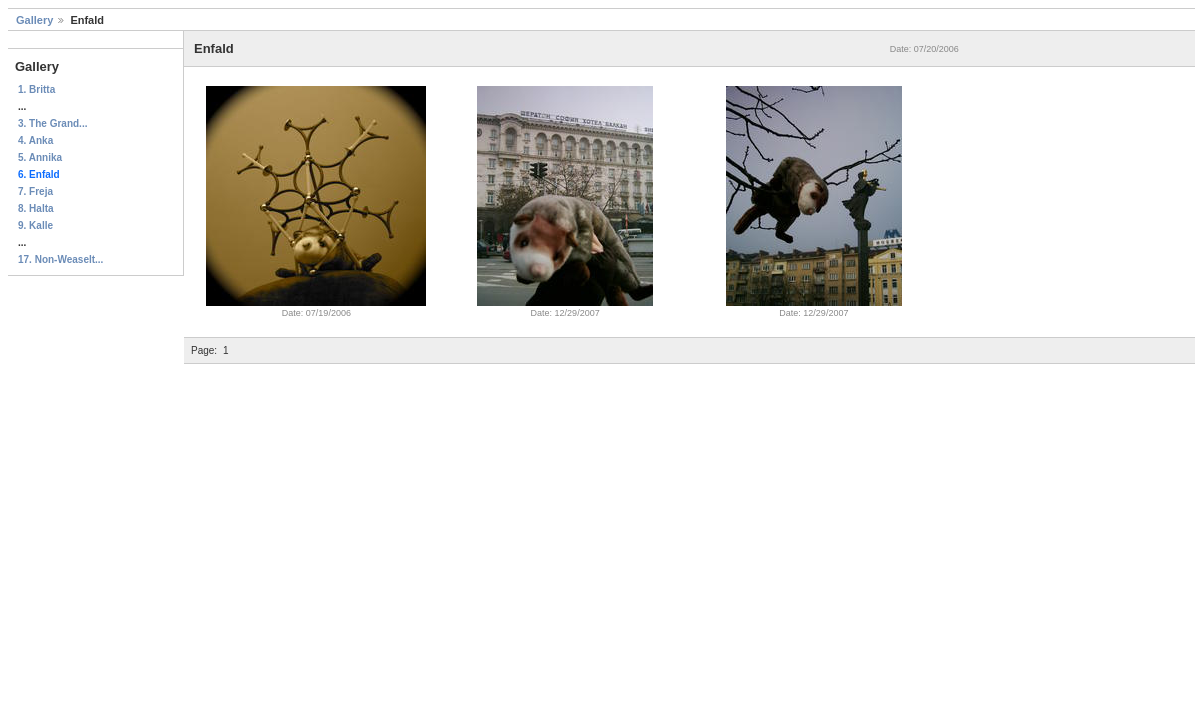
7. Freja (35, 191)
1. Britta (36, 89)
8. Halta (36, 208)
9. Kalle (35, 225)
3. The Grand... (52, 123)
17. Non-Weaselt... (60, 259)
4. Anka (35, 140)
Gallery (34, 20)
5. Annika (40, 157)
